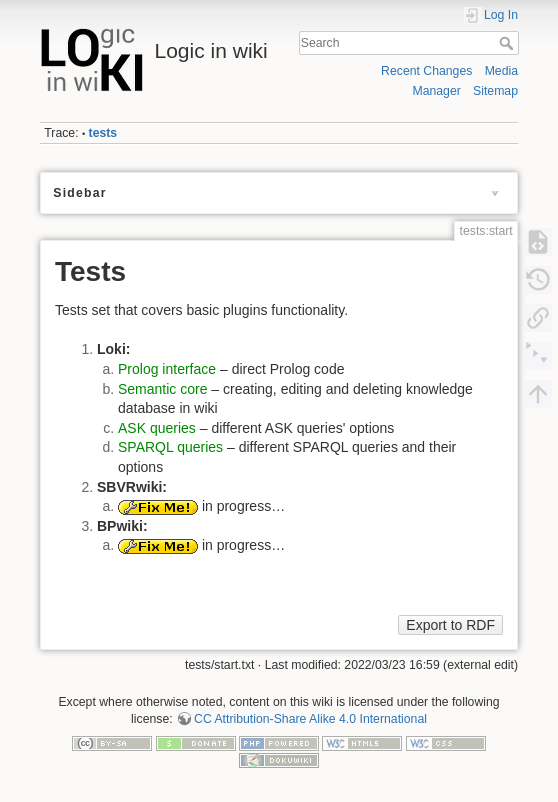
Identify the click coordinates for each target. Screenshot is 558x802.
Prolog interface (167, 369)
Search (508, 43)
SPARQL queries (170, 447)
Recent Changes (426, 71)
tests (103, 133)
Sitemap (495, 91)
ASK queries (157, 428)
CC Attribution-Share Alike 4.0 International (310, 719)
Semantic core (162, 389)
